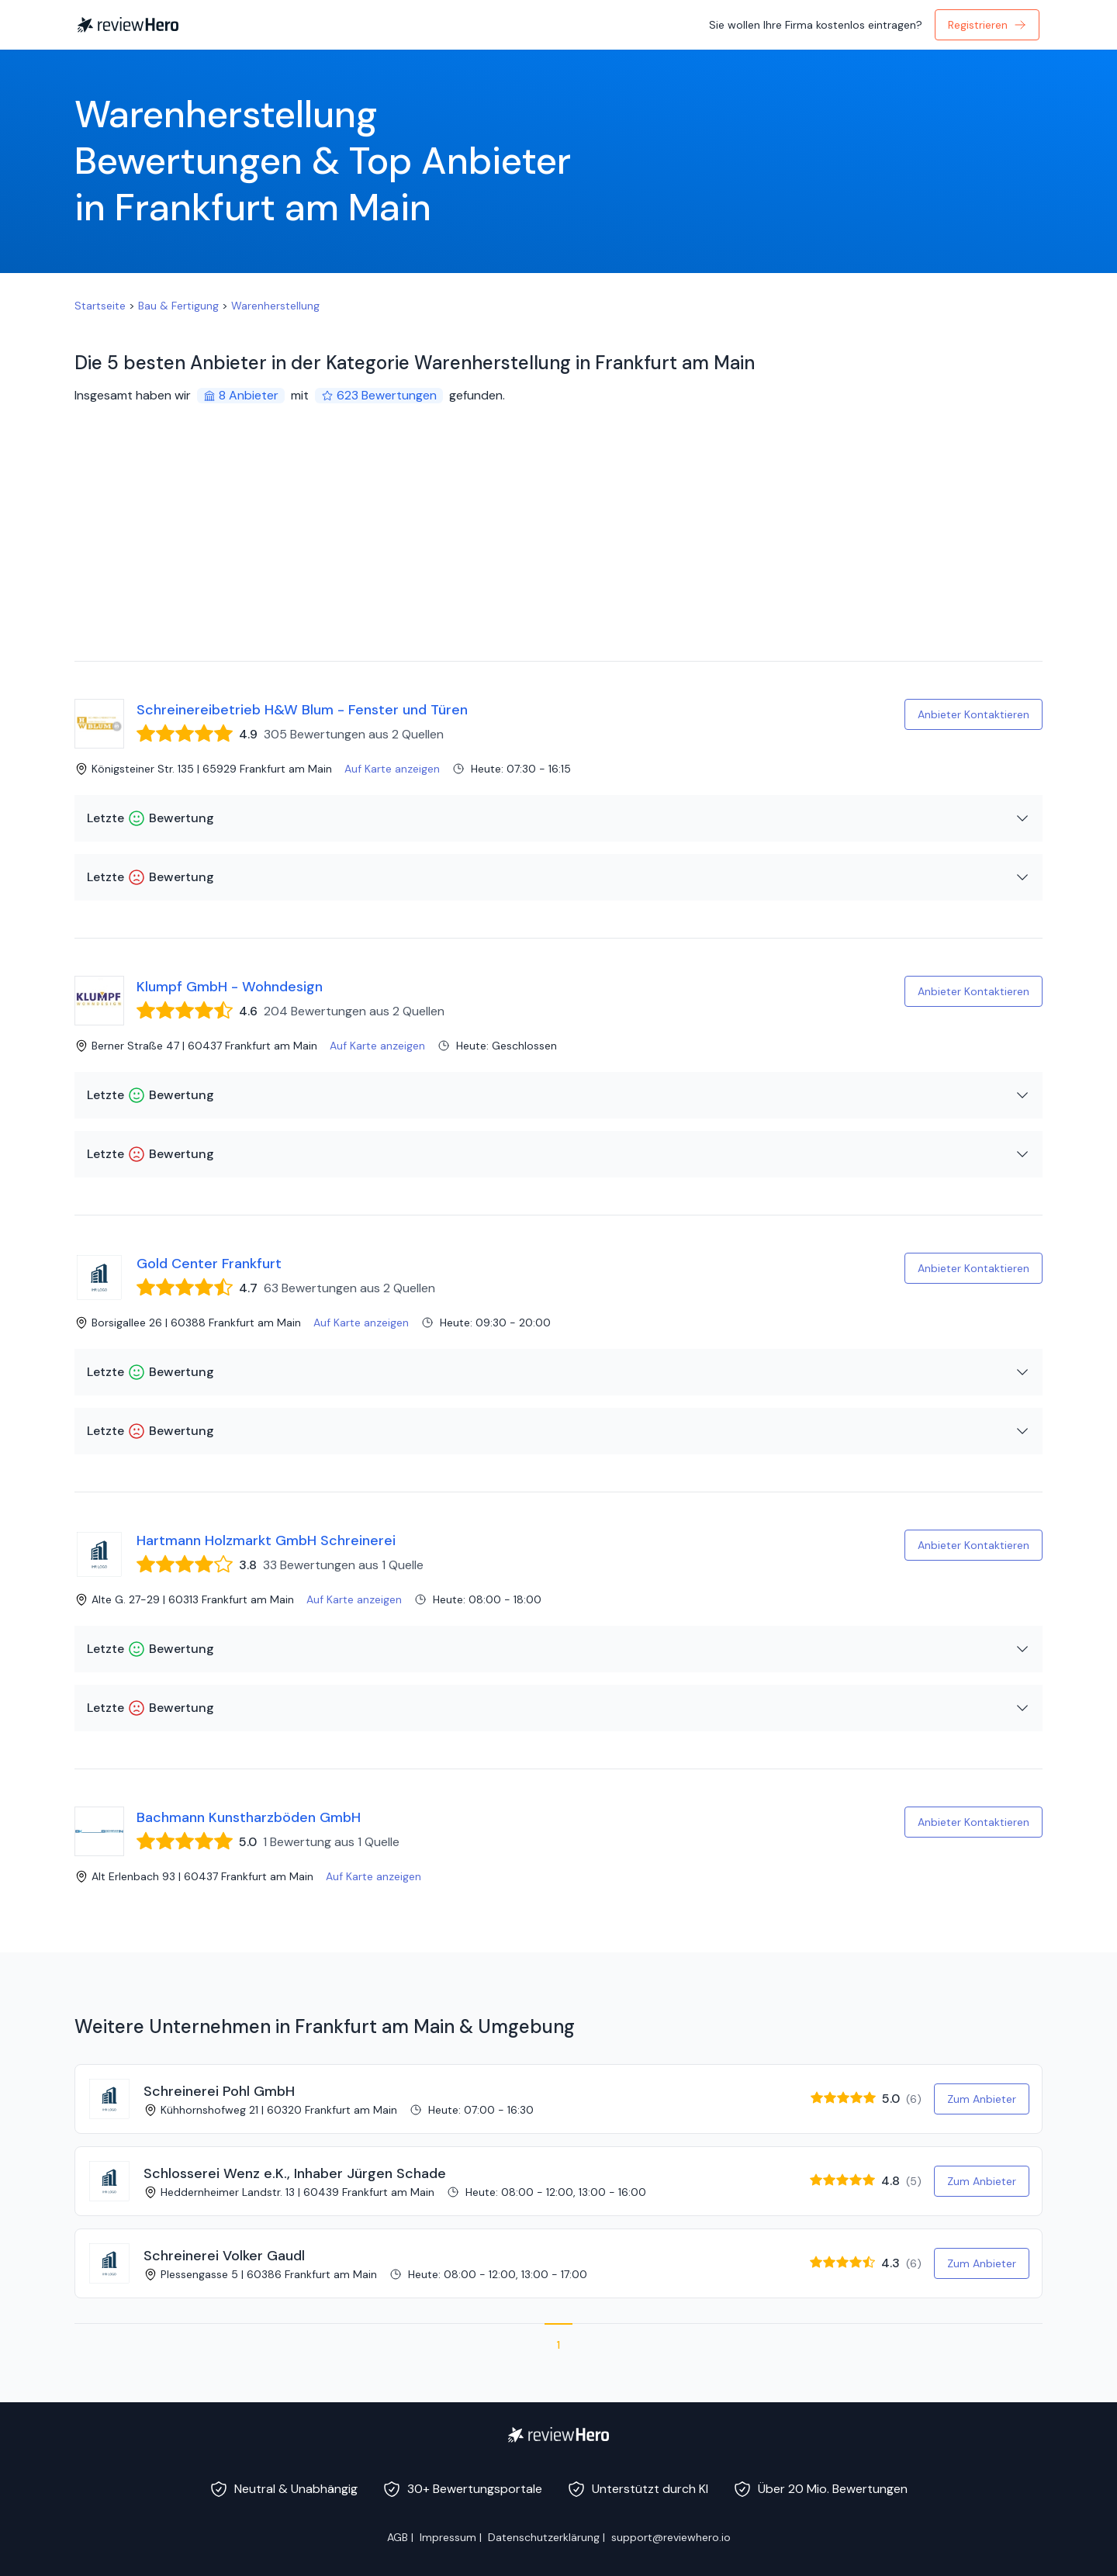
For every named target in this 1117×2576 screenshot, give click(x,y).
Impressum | (451, 2537)
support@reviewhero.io (671, 2537)
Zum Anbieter (981, 2099)
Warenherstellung (275, 306)
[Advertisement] (558, 544)
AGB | (400, 2537)
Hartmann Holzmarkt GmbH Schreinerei (266, 1540)
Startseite (100, 306)
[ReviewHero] (558, 2435)
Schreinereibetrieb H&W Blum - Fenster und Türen (302, 709)
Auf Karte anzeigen (392, 769)
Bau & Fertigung (178, 306)
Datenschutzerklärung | (546, 2537)
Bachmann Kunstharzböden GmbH (249, 1817)
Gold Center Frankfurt (209, 1263)
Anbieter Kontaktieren (973, 714)
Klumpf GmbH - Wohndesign (230, 986)
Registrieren (987, 25)
